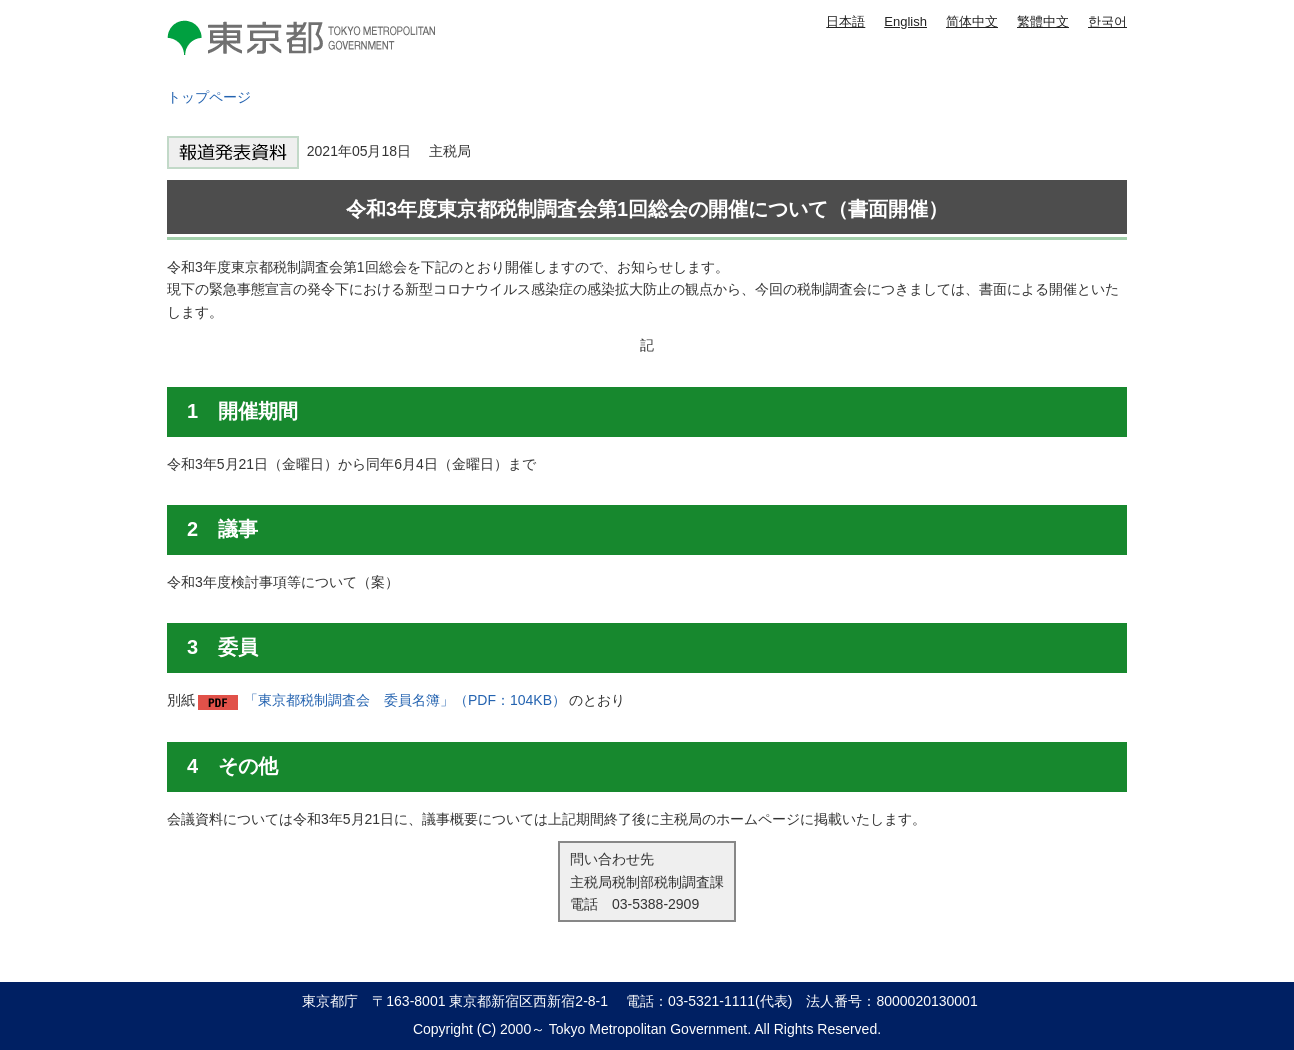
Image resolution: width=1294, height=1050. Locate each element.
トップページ (209, 97)
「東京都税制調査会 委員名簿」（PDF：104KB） (405, 700)
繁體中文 (1043, 21)
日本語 (845, 21)
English (905, 21)
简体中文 (972, 21)
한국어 (1107, 21)
